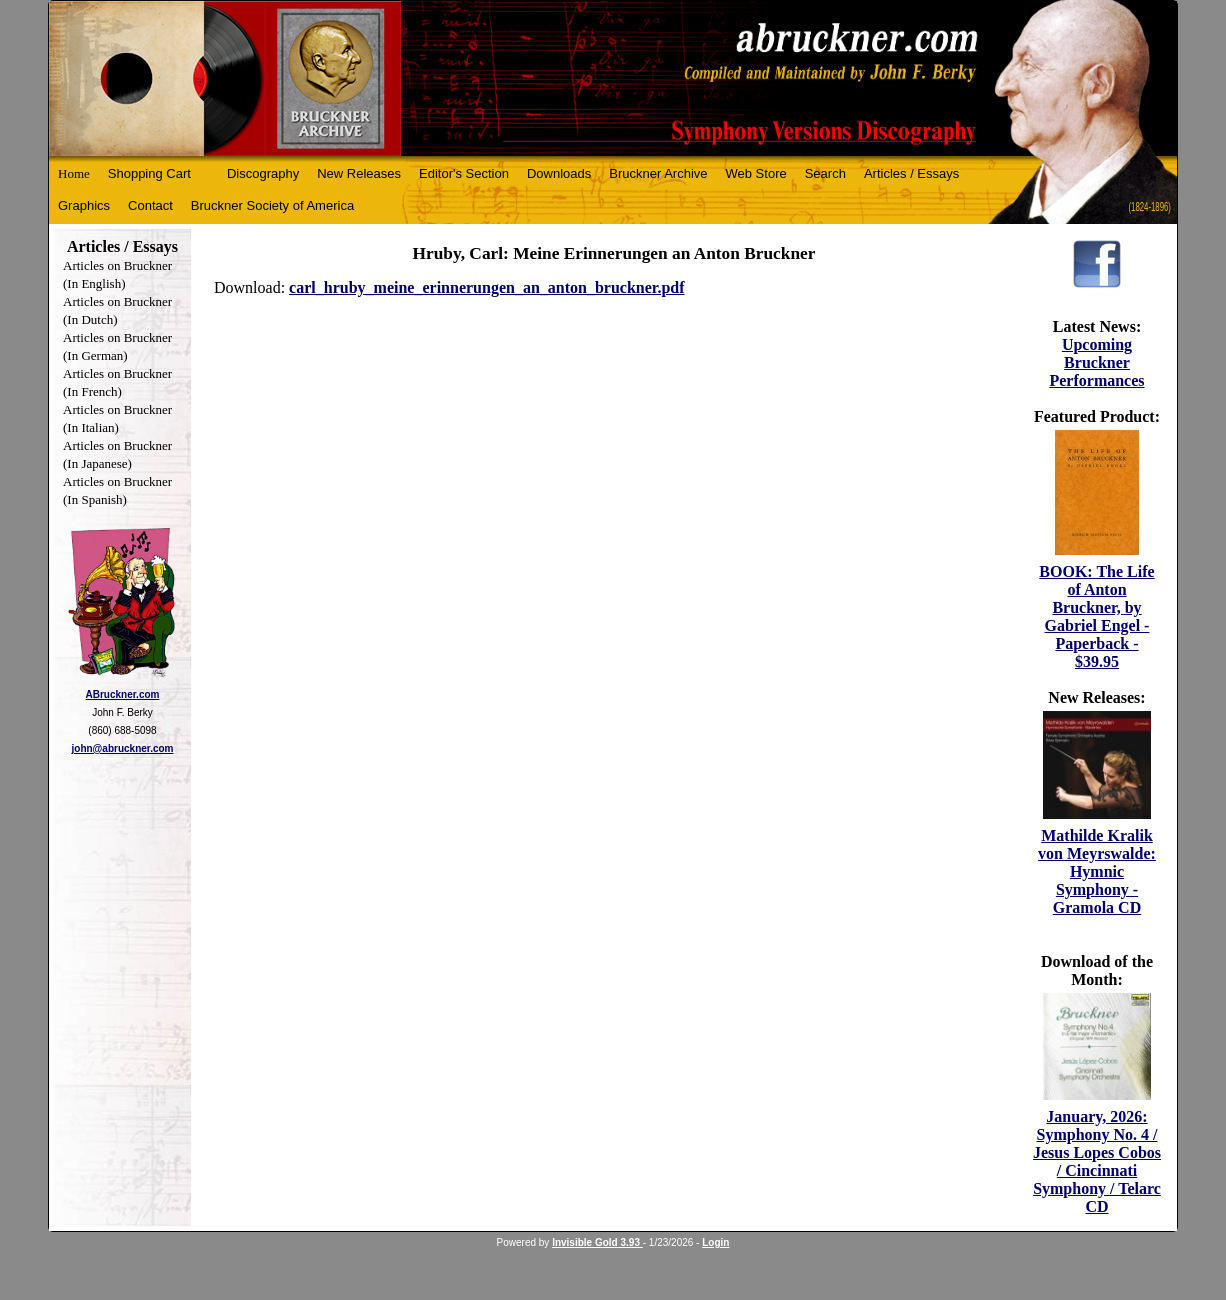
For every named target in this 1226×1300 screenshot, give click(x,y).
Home (74, 173)
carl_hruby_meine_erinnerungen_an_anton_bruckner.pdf (486, 287)
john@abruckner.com (123, 748)
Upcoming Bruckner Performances (1096, 362)
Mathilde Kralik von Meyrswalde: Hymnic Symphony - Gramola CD (1097, 871)
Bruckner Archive (658, 173)
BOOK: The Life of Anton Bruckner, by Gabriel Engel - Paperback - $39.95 (1096, 616)
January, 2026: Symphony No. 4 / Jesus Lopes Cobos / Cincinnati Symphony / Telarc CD (1097, 1161)
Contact (150, 205)
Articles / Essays (911, 173)
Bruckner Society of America (272, 205)
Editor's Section (464, 173)
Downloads (559, 173)
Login (715, 1242)
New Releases (359, 173)
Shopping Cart (149, 173)
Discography (263, 173)
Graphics (84, 205)
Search (825, 173)
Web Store (756, 173)
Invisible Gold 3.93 (597, 1242)
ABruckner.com (123, 694)
